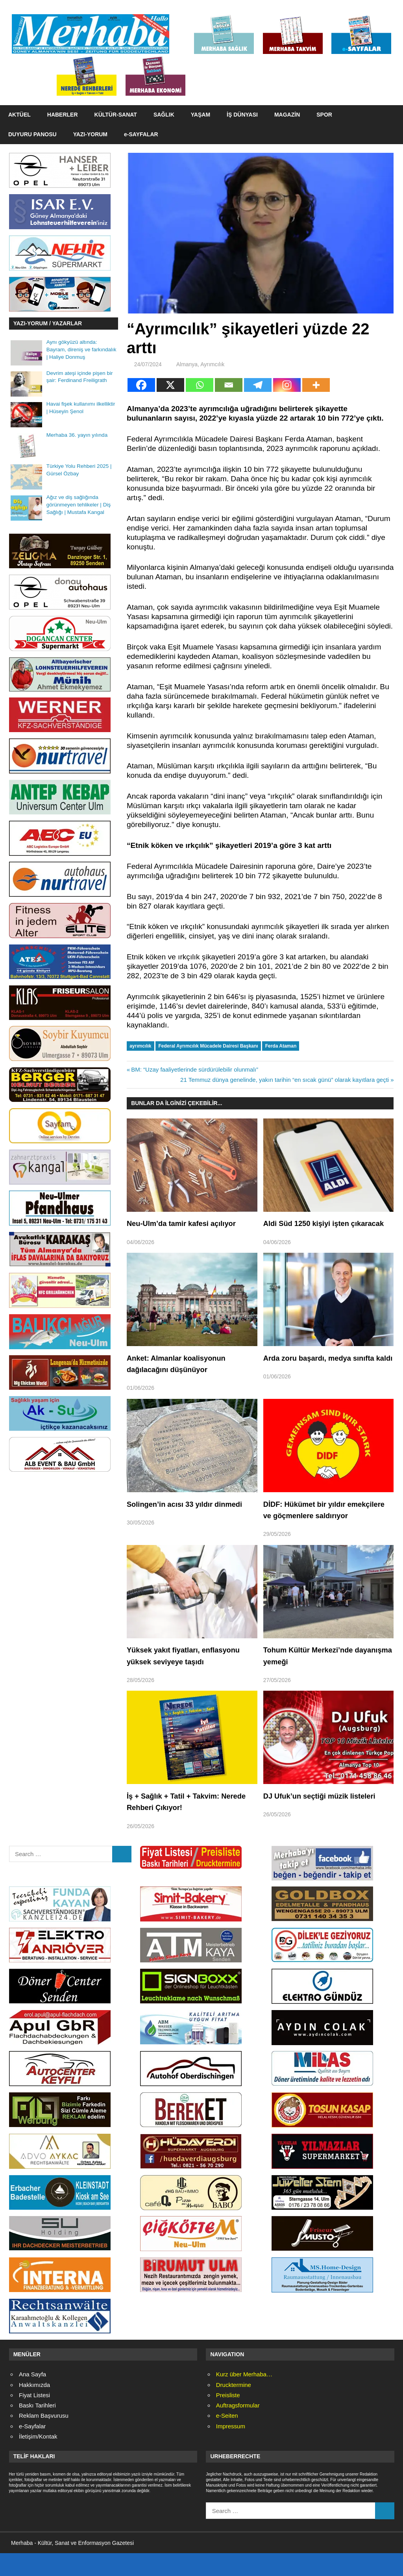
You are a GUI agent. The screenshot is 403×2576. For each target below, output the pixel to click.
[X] (170, 385)
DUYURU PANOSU (32, 134)
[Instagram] (287, 385)
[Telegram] (258, 385)
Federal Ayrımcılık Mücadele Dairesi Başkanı (208, 1046)
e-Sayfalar (32, 2449)
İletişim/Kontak (38, 2459)
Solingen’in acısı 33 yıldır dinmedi (190, 1515)
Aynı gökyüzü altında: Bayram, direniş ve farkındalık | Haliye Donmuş (81, 349)
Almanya (187, 364)
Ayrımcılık (212, 364)
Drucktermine (233, 2407)
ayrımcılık (140, 1046)
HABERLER (62, 114)
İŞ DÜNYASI (242, 114)
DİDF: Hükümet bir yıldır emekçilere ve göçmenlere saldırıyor (312, 1527)
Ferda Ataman (281, 1046)
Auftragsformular (238, 2428)
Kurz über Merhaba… (244, 2397)
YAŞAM (200, 114)
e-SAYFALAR (141, 134)
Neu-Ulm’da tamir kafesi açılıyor (186, 1223)
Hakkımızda (34, 2407)
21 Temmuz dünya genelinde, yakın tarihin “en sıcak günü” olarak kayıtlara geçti (284, 1079)
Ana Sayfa (32, 2397)
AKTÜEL (19, 114)
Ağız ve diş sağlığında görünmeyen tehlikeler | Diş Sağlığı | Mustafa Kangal (78, 504)
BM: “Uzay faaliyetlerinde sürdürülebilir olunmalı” (194, 1069)
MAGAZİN (287, 114)
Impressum (230, 2449)
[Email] (228, 385)
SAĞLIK (163, 114)
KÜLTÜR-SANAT (115, 114)
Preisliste (228, 2418)
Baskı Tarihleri (37, 2428)
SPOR (324, 114)
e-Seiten (227, 2438)
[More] (316, 385)
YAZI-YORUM (90, 134)
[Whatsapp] (199, 385)
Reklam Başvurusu (43, 2438)
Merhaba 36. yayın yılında (76, 435)
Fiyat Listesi (34, 2418)
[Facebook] (141, 385)
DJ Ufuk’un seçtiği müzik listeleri (324, 1819)
